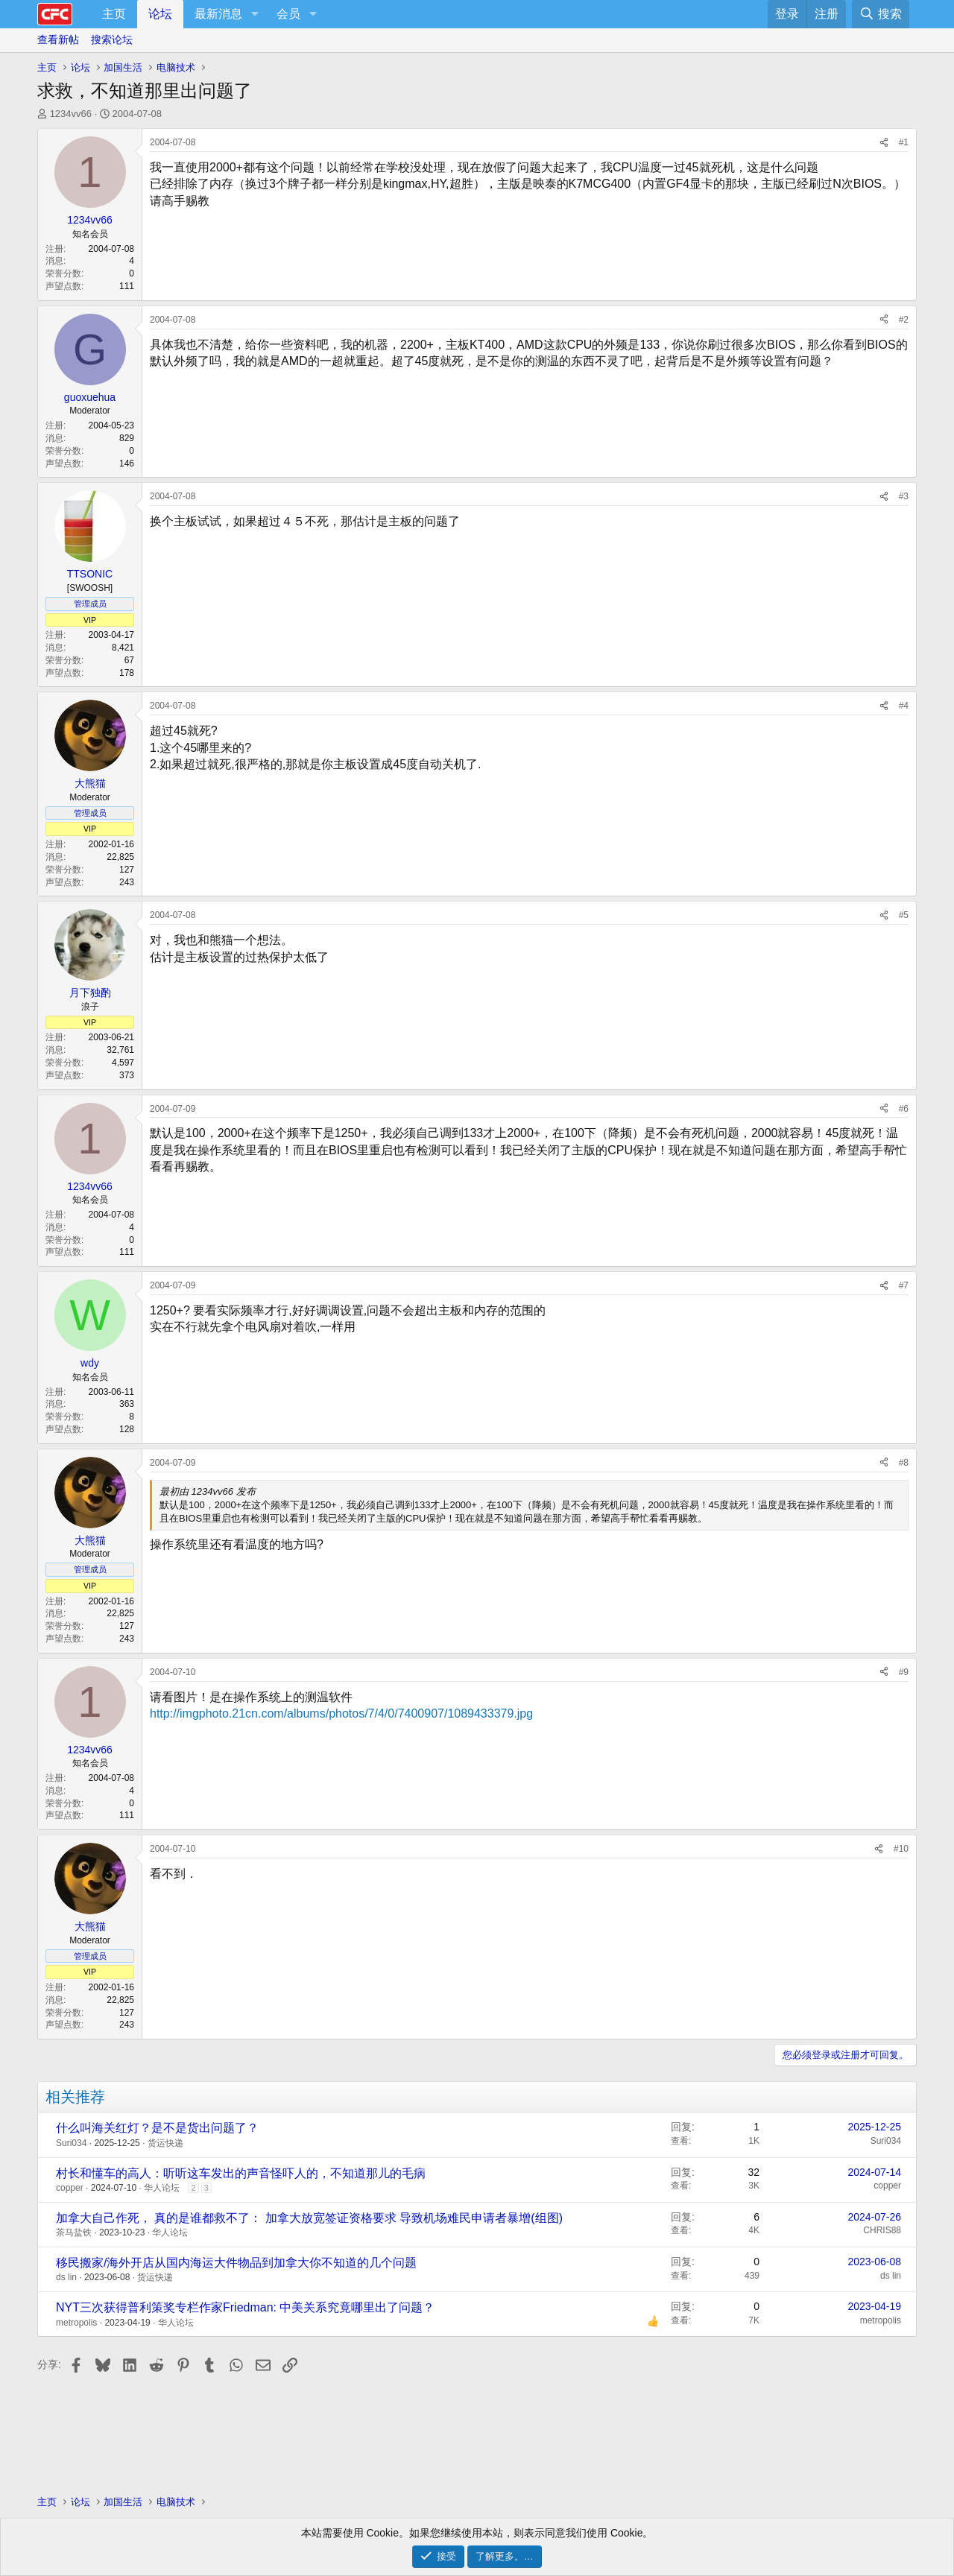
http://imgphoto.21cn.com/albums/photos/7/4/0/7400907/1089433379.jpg (341, 1713)
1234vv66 (71, 113)
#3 (904, 496)
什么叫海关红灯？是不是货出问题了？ (157, 2127)
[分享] (884, 142)
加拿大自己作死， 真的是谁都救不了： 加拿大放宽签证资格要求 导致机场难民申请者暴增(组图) (309, 2218)
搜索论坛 (112, 39)
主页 (114, 13)
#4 (904, 705)
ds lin (66, 2277)
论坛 (160, 13)
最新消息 (218, 13)
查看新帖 (58, 39)
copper (69, 2188)
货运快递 (165, 2143)
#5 (904, 915)
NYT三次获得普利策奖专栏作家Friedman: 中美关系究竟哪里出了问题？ (245, 2307)
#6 (904, 1109)
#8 (904, 1463)
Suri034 (71, 2143)
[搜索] (880, 14)
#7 (904, 1285)
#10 (901, 1849)
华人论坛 (162, 2188)
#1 (904, 142)
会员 (288, 13)
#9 (904, 1672)
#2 (904, 319)
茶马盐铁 (74, 2232)
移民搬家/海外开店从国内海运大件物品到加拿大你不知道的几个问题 (236, 2262)
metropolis (76, 2322)
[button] (254, 14)
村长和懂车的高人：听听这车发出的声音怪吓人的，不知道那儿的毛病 (241, 2173)
